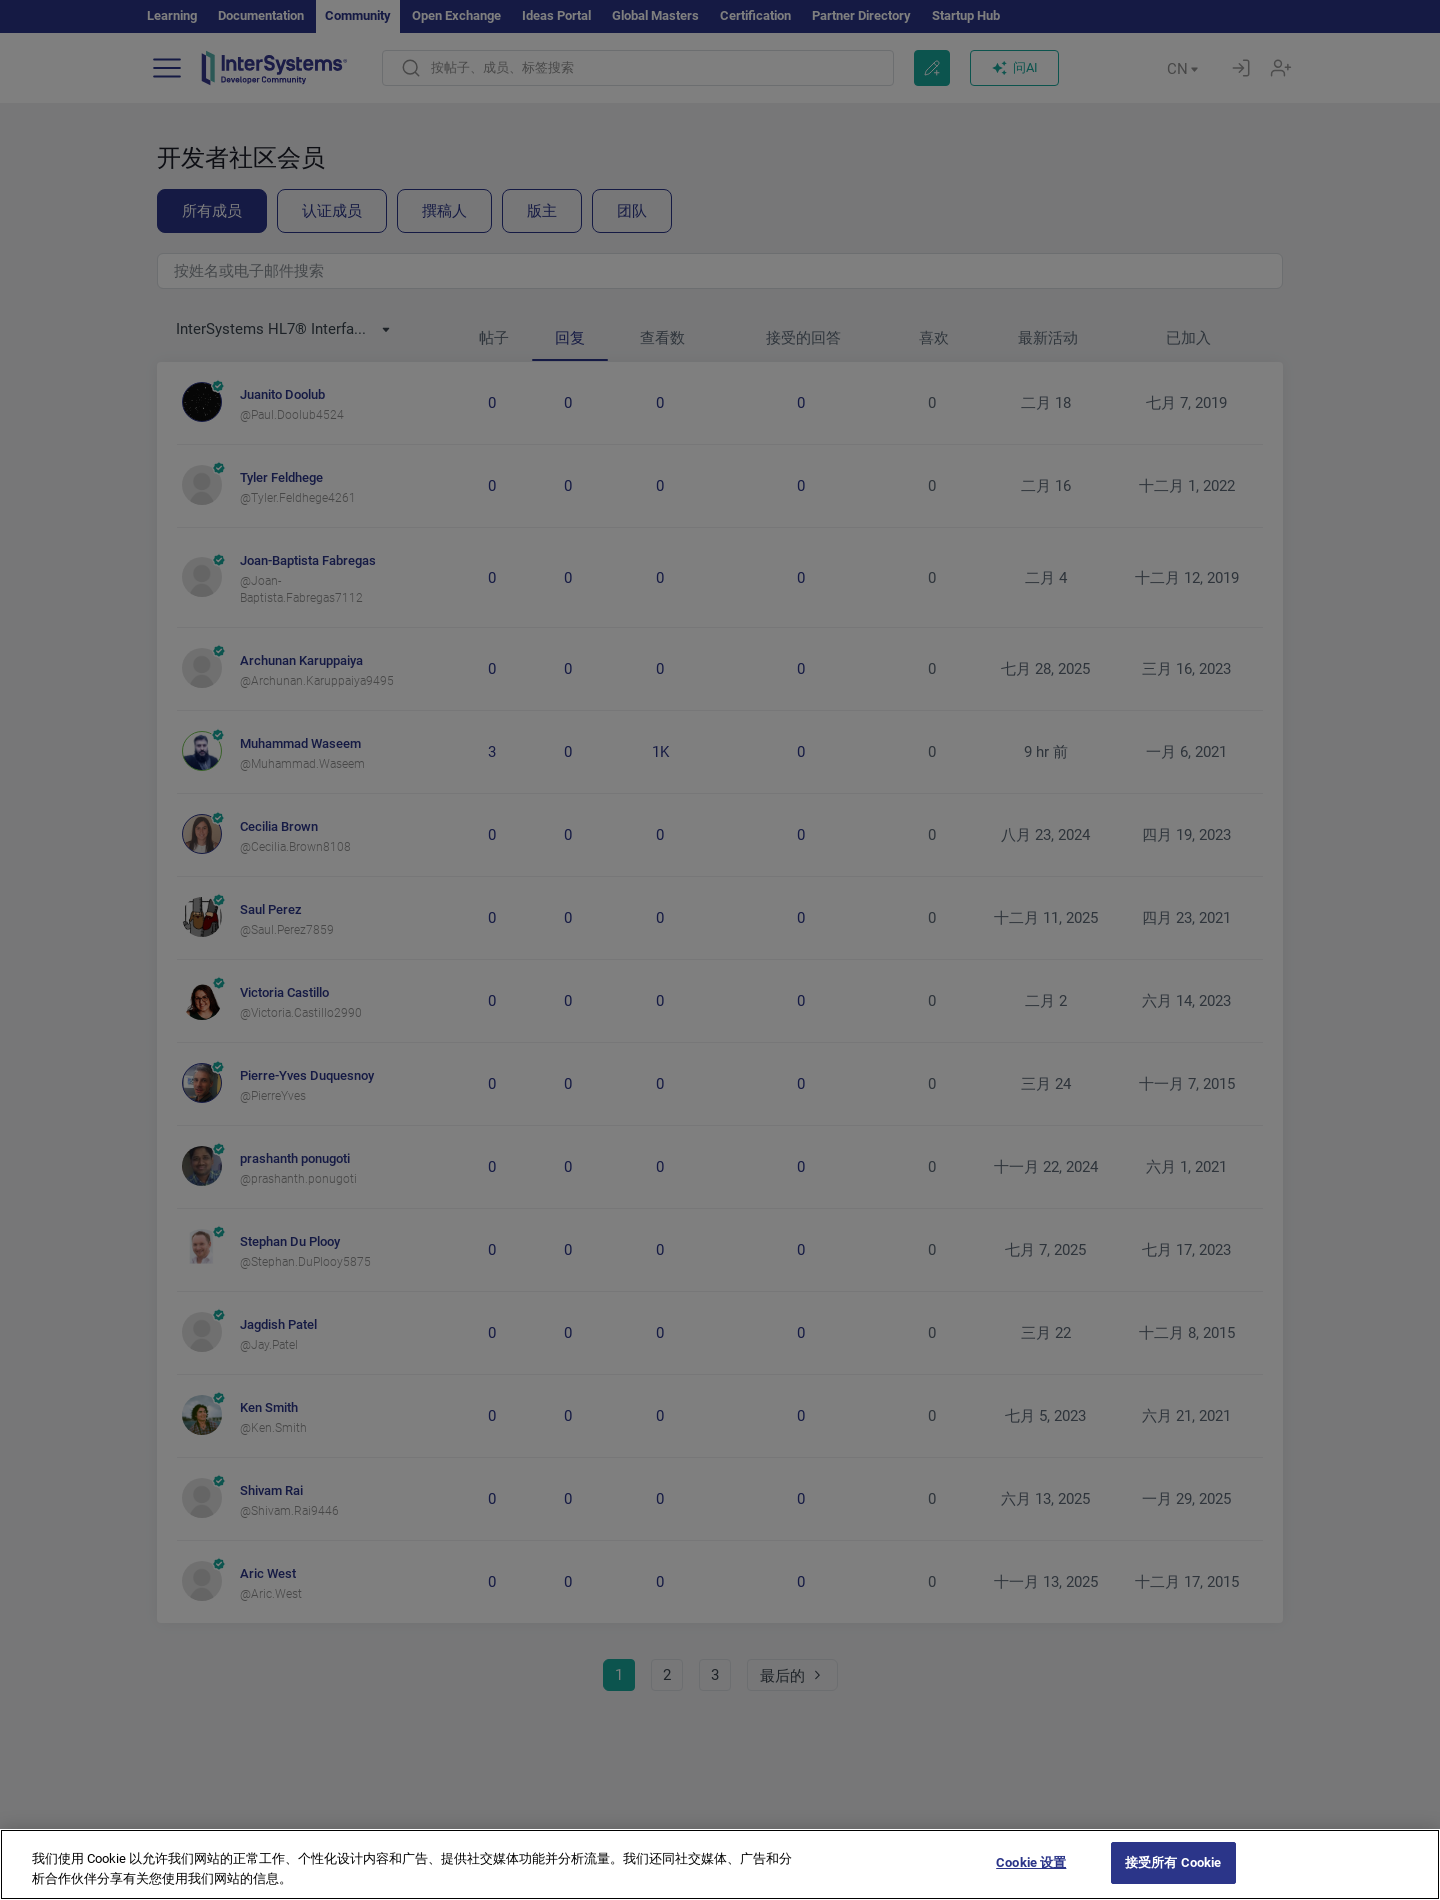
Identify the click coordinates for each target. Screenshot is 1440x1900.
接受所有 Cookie (1173, 1878)
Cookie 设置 (1031, 1878)
